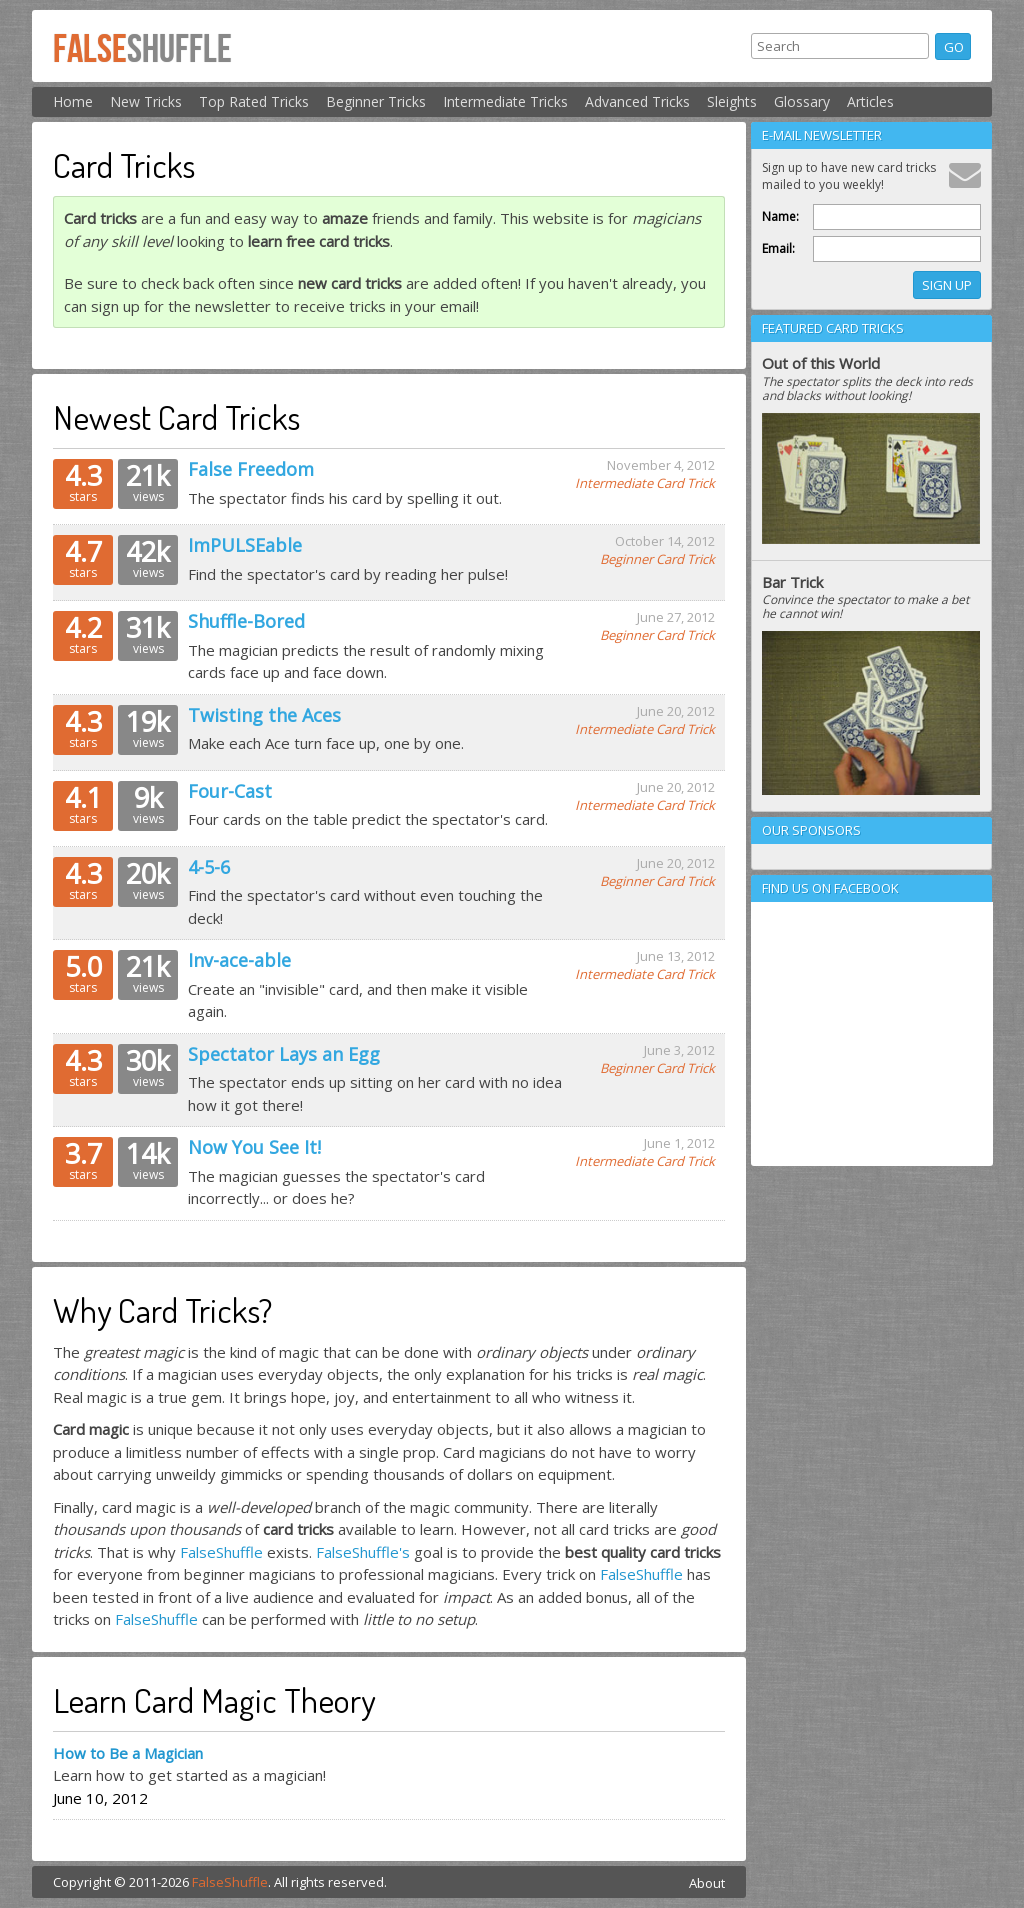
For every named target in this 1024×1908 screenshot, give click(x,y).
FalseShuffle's (363, 1552)
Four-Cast (230, 791)
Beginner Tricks (376, 101)
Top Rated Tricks (254, 101)
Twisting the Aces (264, 715)
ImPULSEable (245, 545)
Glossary (802, 101)
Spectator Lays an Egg (284, 1054)
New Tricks (146, 101)
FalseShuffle (221, 1552)
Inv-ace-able (239, 960)
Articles (870, 101)
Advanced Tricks (637, 101)
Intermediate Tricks (505, 101)
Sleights (732, 101)
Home (73, 101)
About (707, 1883)
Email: (778, 248)
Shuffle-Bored (246, 621)
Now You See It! (254, 1147)
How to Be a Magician (128, 1753)
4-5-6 (209, 867)
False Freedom (251, 469)
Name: (780, 216)
